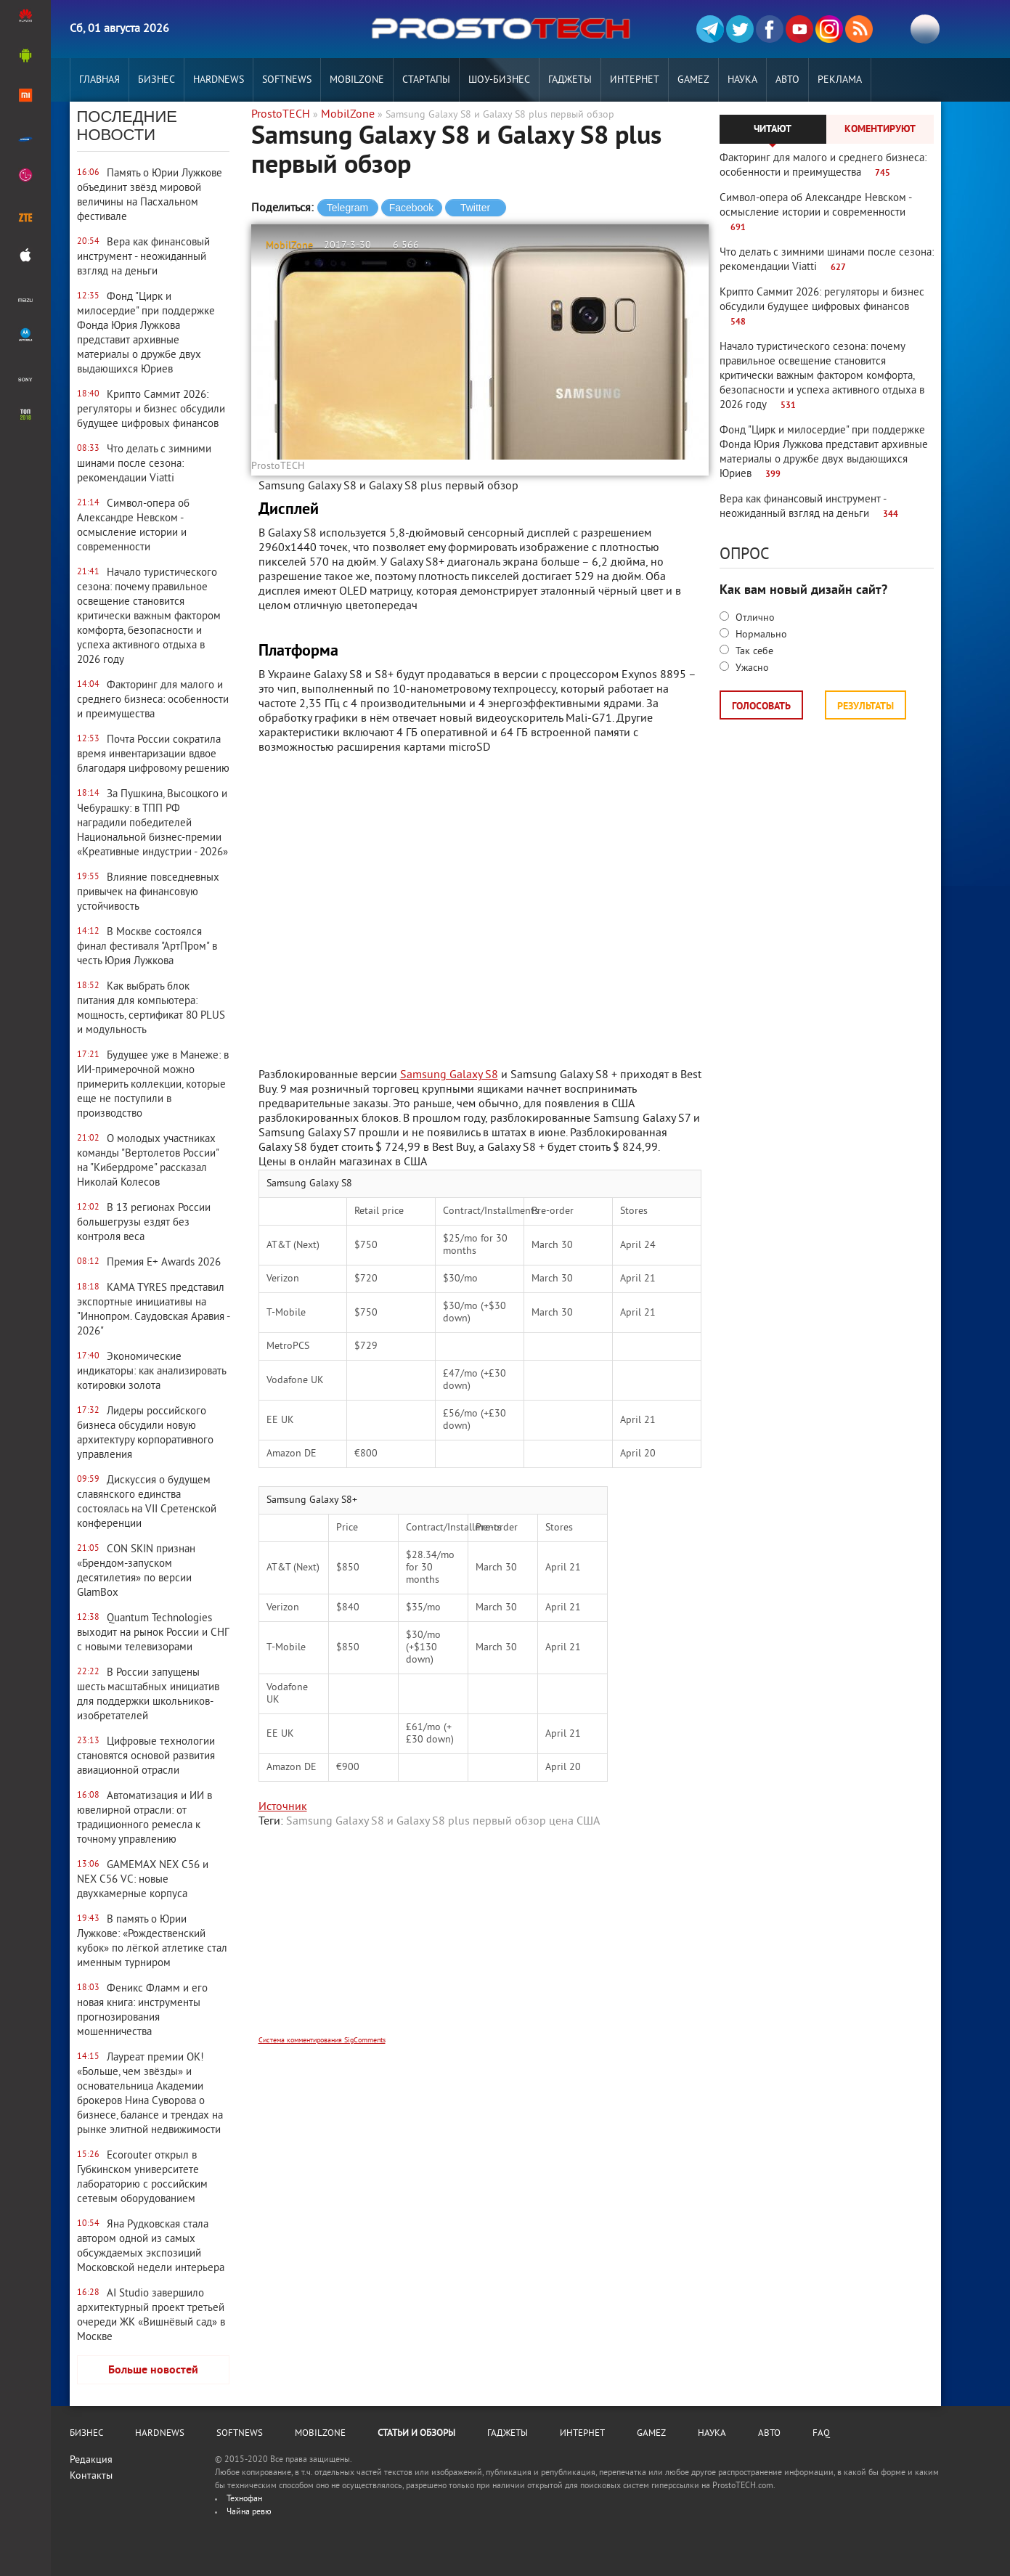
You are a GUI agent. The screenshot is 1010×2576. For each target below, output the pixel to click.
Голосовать (761, 707)
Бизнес (156, 80)
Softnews (286, 80)
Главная (99, 80)
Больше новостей (153, 2370)
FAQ (821, 2434)
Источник (282, 1807)
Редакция (91, 2460)
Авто (787, 80)
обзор (530, 1821)
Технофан (244, 2499)
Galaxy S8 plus (433, 1821)
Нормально (760, 635)
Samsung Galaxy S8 (449, 1075)
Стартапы (426, 80)
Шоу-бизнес (499, 80)
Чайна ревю (249, 2512)
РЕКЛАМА (840, 80)
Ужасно (751, 668)
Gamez (693, 80)
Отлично (754, 618)
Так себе (753, 651)
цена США (574, 1821)
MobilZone (357, 80)
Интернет (634, 80)
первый (492, 1821)
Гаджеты (570, 80)
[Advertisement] (479, 1941)
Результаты (865, 707)
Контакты (91, 2476)
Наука (742, 80)
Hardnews (218, 80)
